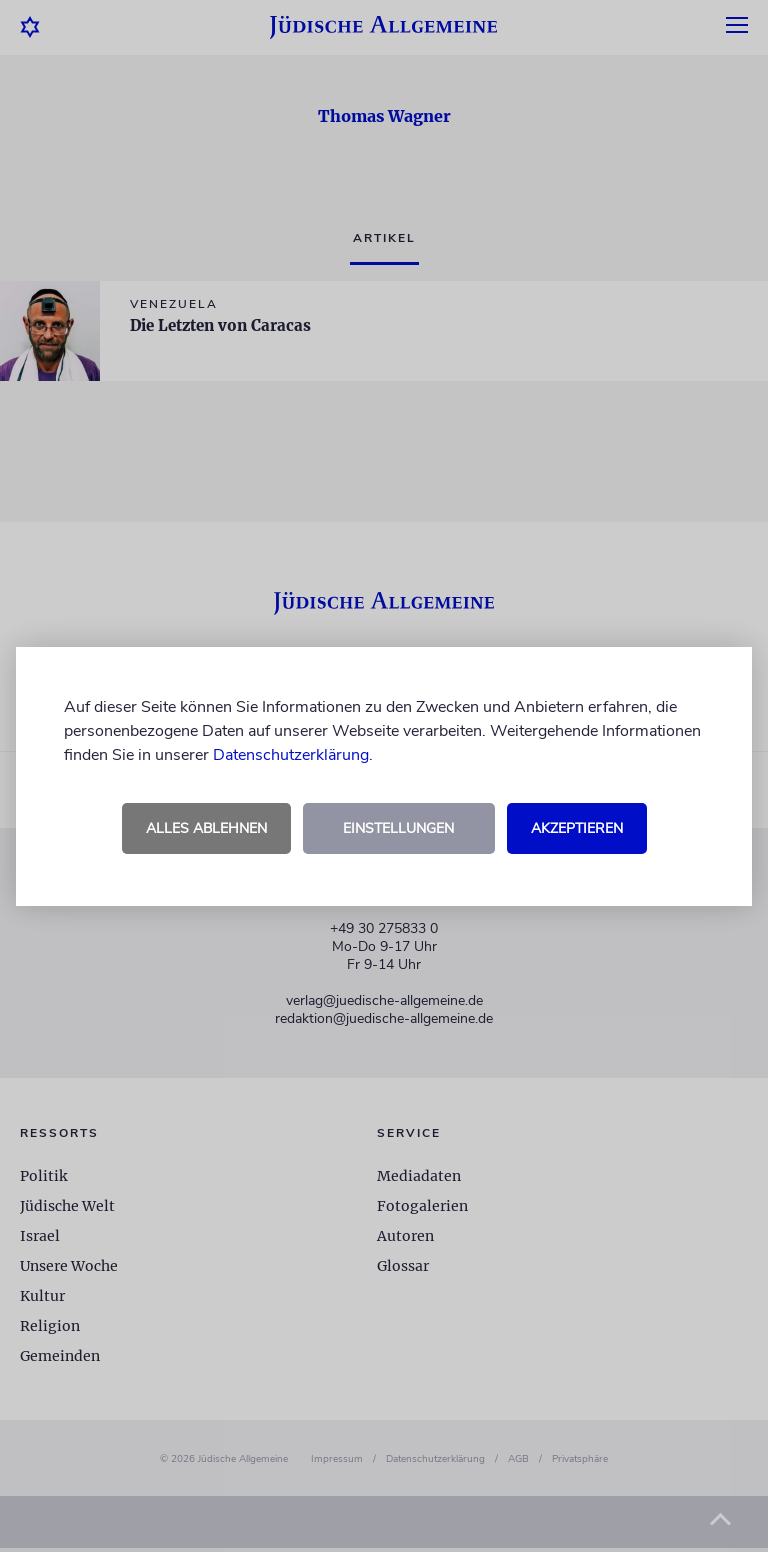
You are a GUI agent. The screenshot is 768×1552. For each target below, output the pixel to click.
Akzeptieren (577, 828)
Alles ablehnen (206, 828)
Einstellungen (398, 828)
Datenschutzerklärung (291, 755)
